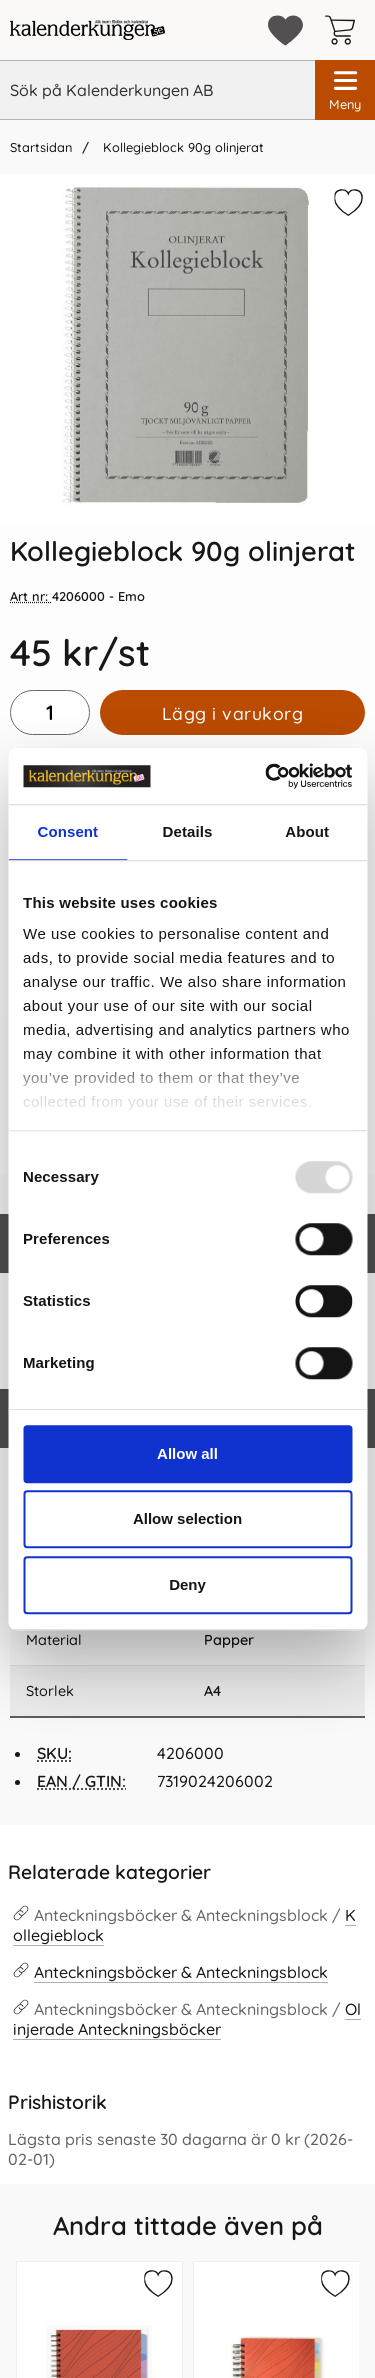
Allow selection (187, 1518)
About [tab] (307, 831)
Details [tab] (188, 831)
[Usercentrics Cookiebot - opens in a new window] (267, 776)
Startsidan (41, 147)
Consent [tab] (67, 831)
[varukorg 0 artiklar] (345, 30)
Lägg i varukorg (233, 713)
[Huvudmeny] (345, 90)
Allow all (187, 1453)
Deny (187, 1584)
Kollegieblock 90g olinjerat (181, 147)
